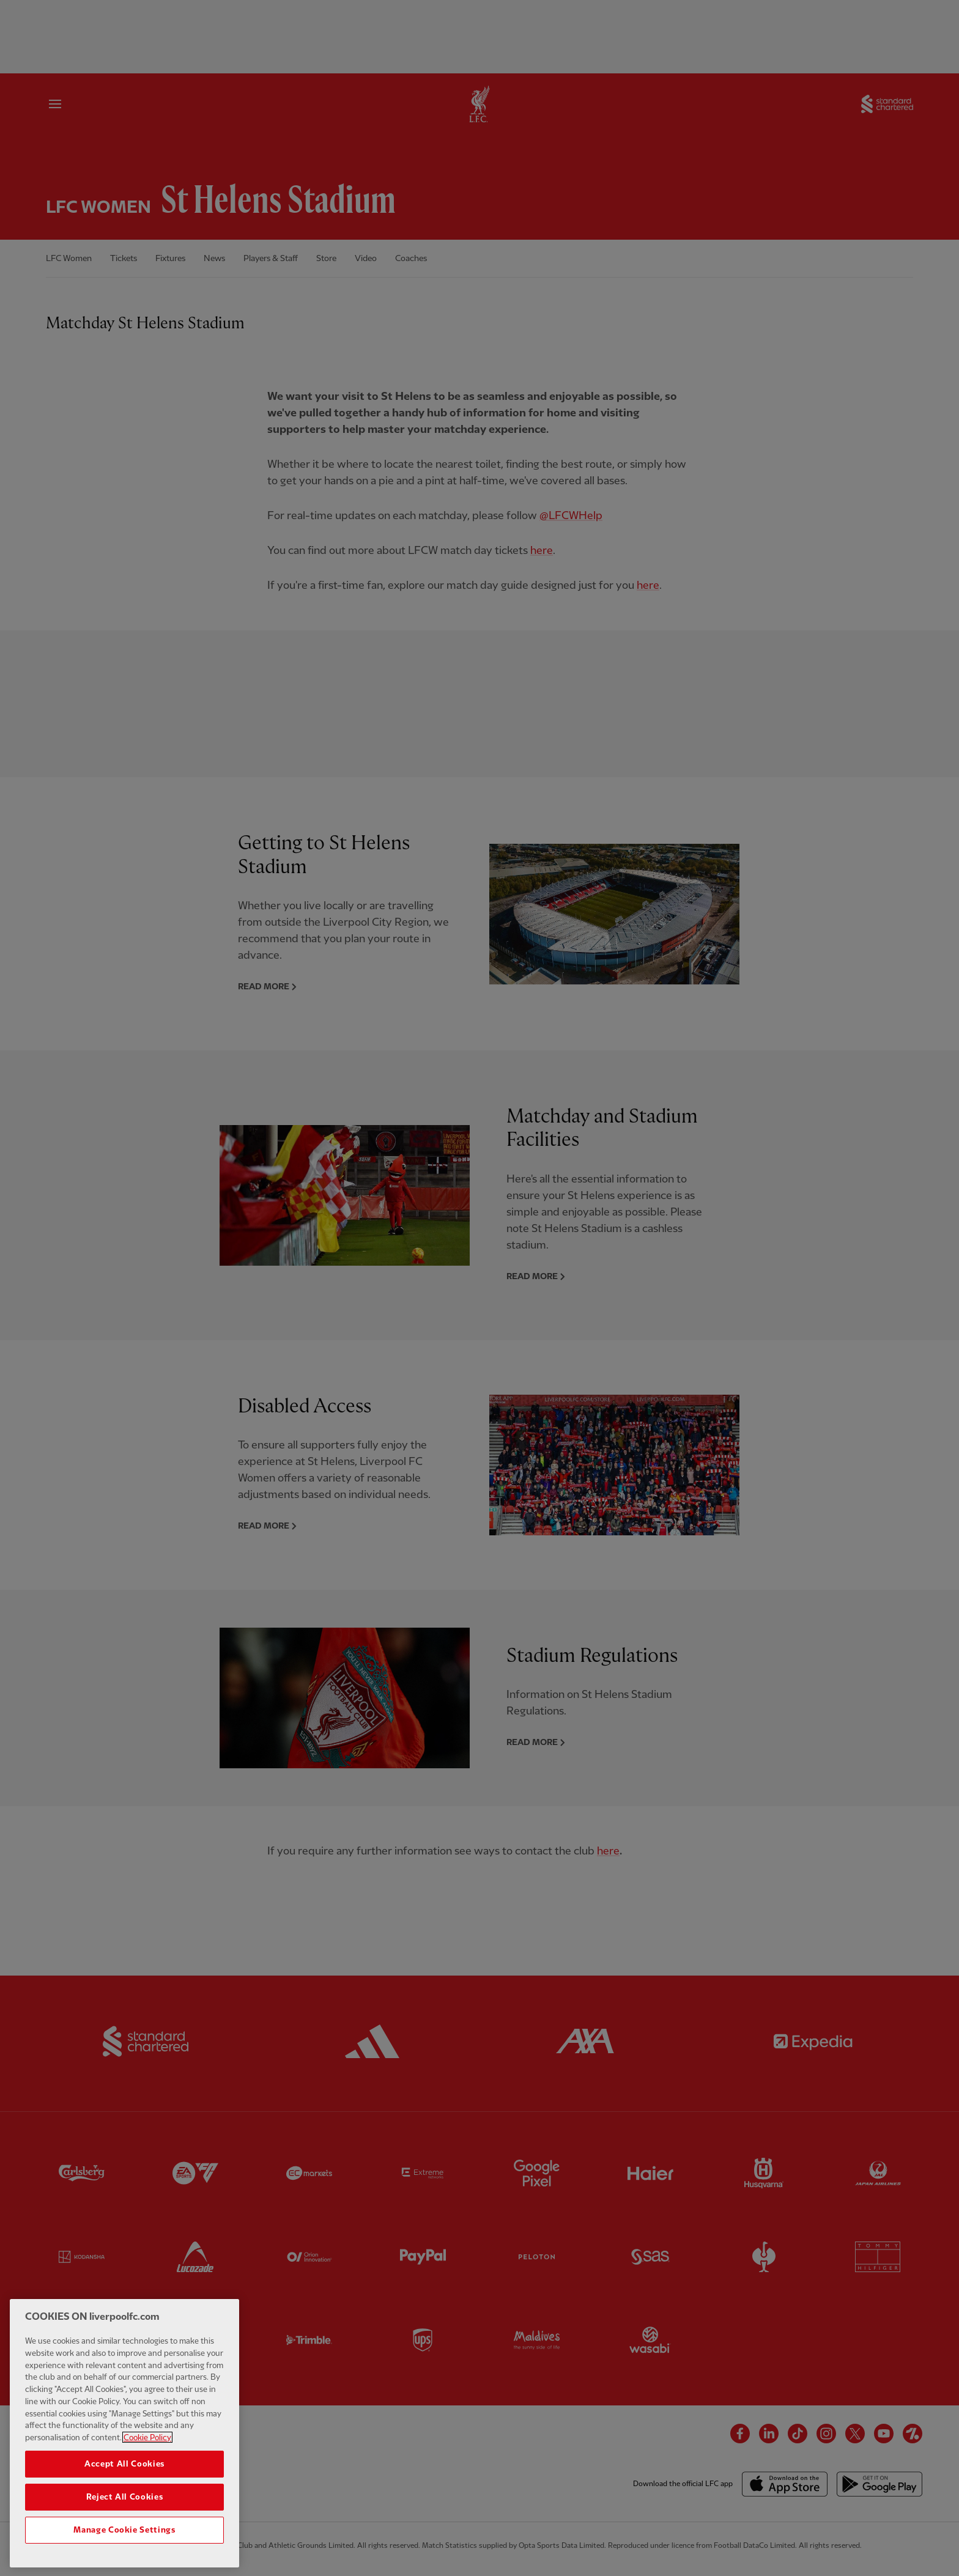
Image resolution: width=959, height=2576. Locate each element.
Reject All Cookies (124, 2508)
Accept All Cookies (124, 2475)
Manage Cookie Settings (124, 2541)
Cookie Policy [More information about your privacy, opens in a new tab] (147, 2449)
